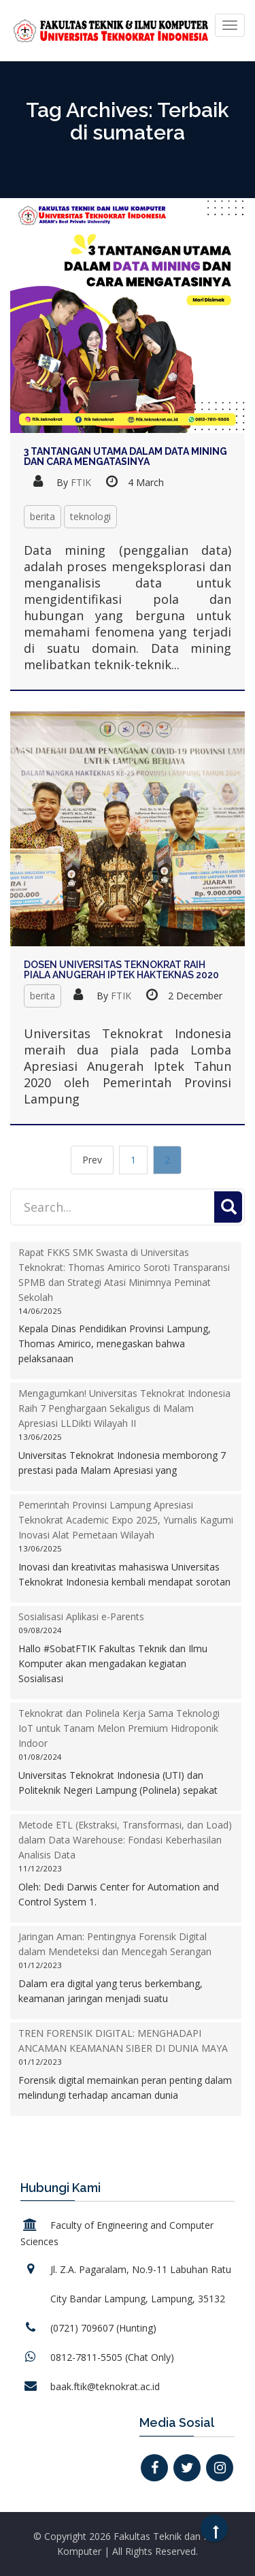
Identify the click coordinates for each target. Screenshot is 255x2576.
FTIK (81, 482)
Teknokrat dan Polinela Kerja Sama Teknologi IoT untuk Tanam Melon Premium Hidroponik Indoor (119, 1728)
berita (42, 516)
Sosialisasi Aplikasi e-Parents (81, 1616)
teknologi (90, 516)
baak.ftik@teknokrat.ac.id (105, 2386)
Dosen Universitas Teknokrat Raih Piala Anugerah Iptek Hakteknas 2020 (121, 969)
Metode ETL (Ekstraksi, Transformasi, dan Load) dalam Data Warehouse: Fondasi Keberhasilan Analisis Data (125, 1839)
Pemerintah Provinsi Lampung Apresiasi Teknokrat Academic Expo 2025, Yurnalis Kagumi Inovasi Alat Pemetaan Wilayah (125, 1519)
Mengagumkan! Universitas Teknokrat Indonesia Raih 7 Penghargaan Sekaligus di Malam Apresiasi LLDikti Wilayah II (124, 1408)
